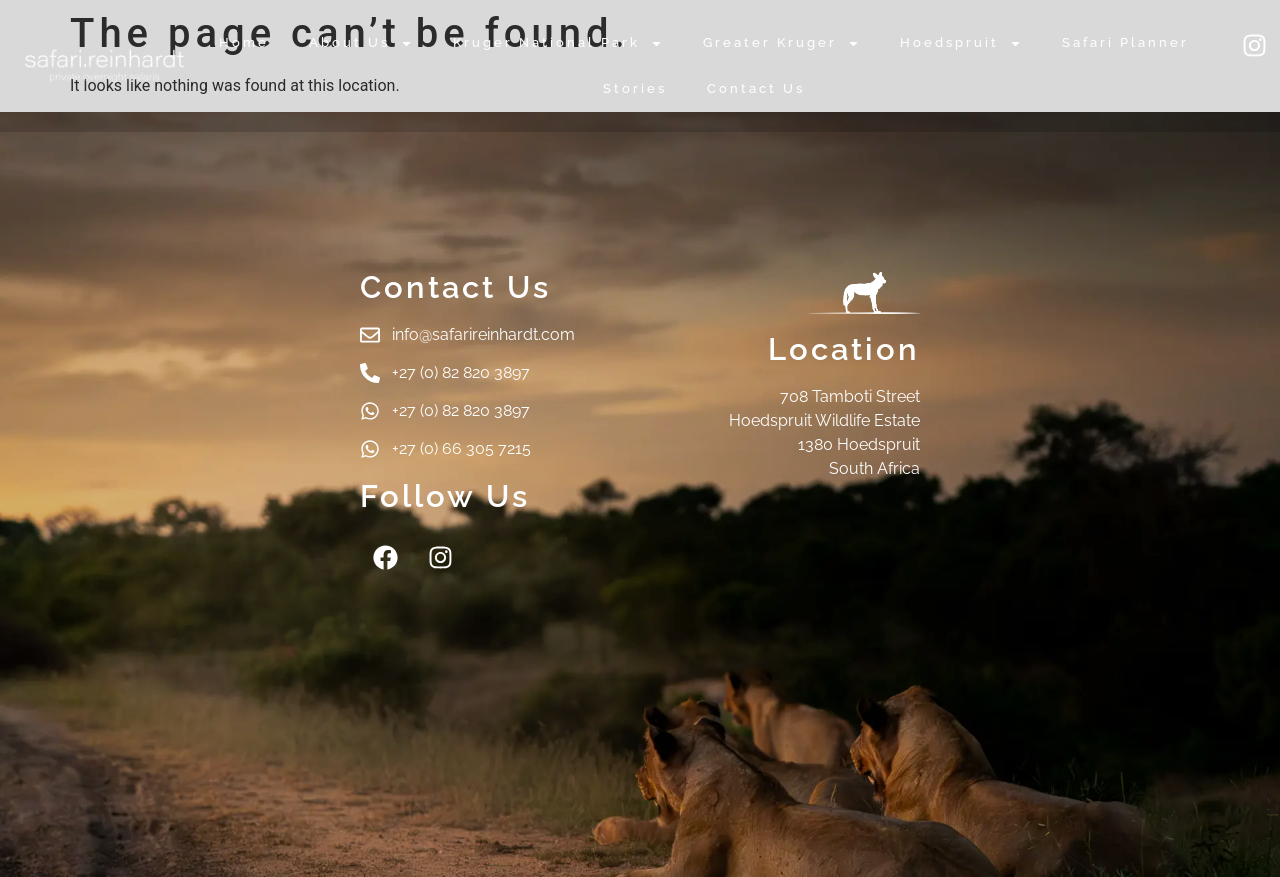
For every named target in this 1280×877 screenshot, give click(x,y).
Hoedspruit (961, 43)
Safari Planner (1125, 42)
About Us (361, 43)
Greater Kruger (781, 43)
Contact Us (756, 88)
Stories (635, 88)
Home (244, 42)
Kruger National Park (558, 43)
